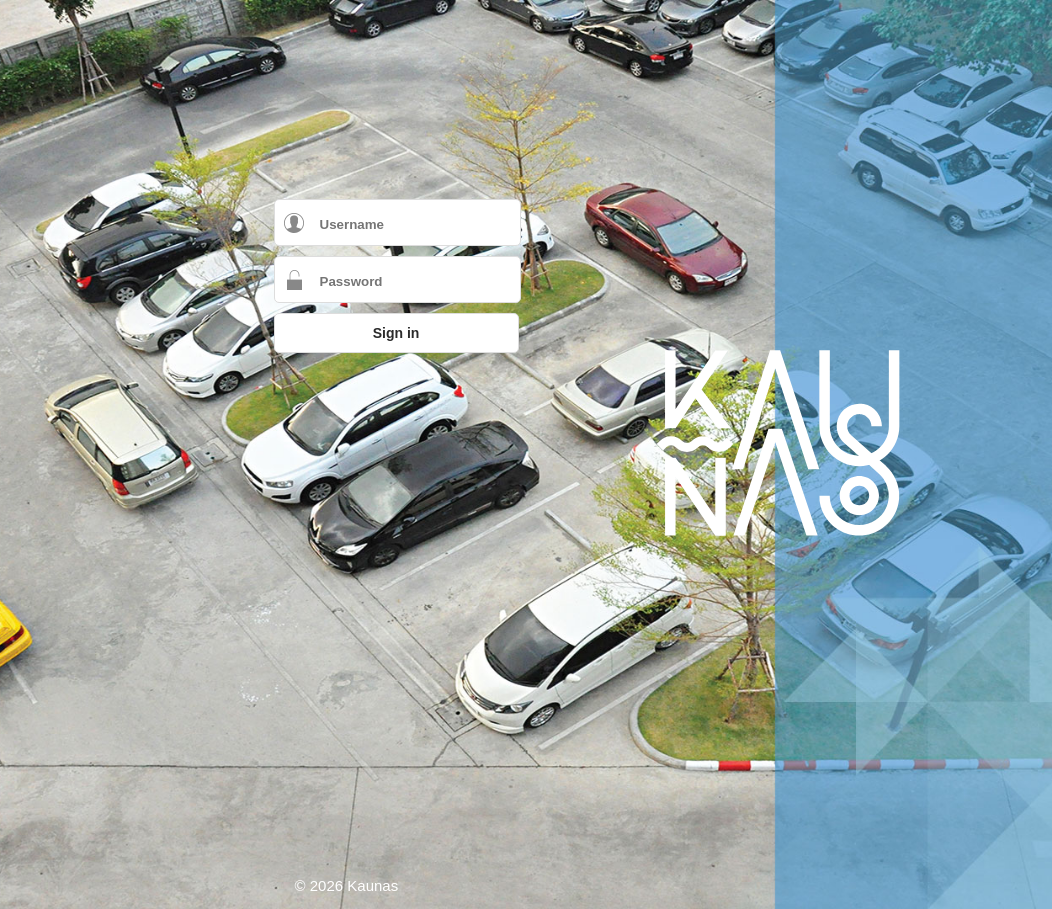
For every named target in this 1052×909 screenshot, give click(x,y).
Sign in (396, 333)
